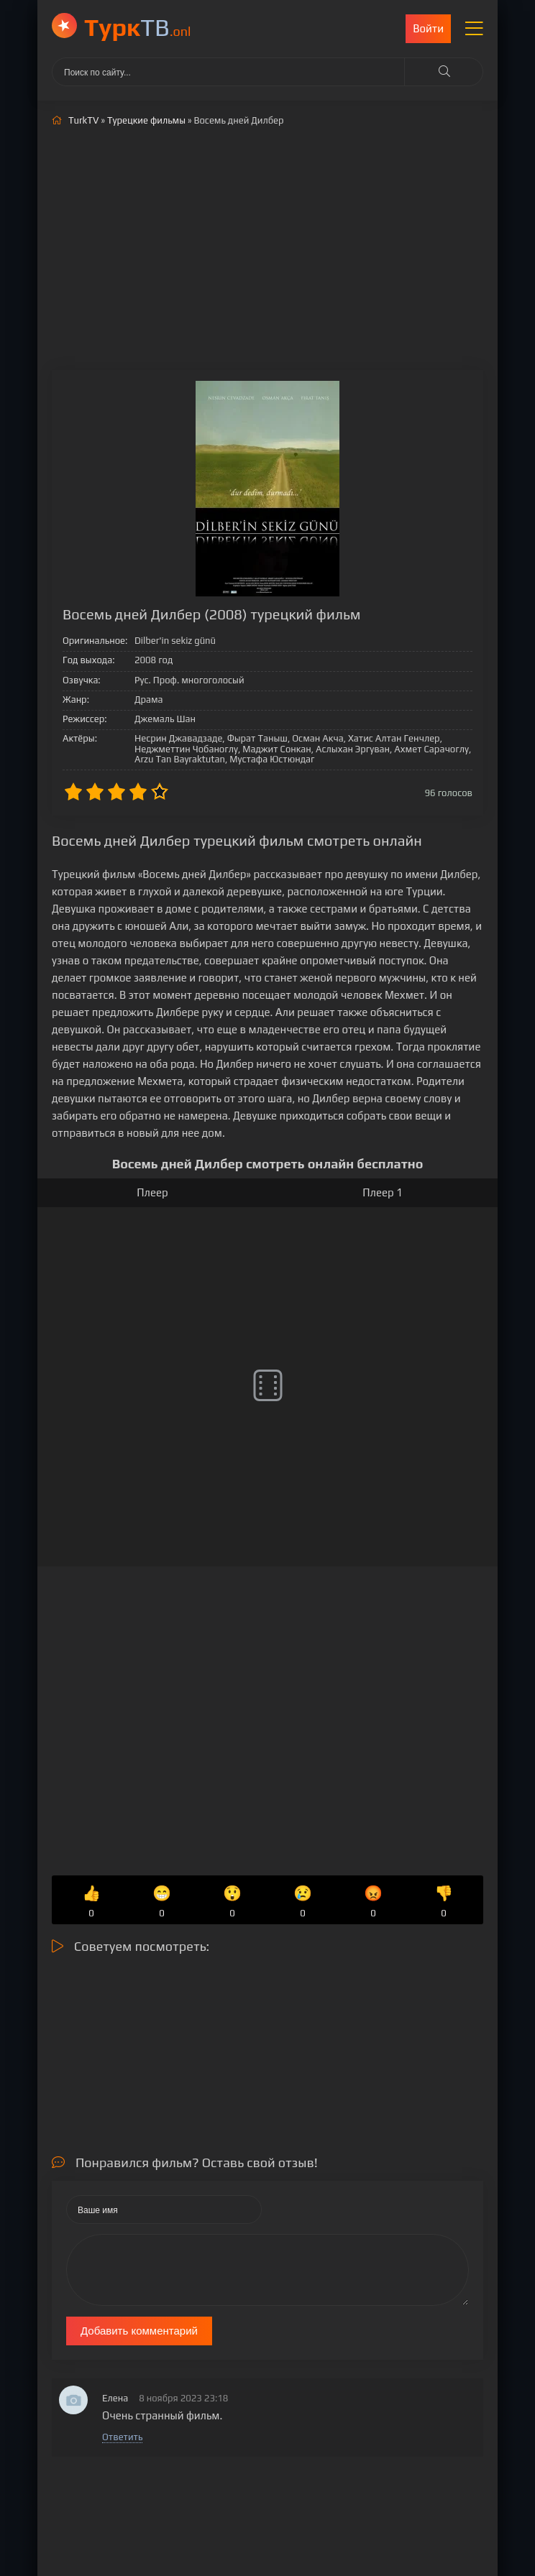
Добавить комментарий (139, 2331)
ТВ (137, 27)
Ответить (122, 2437)
